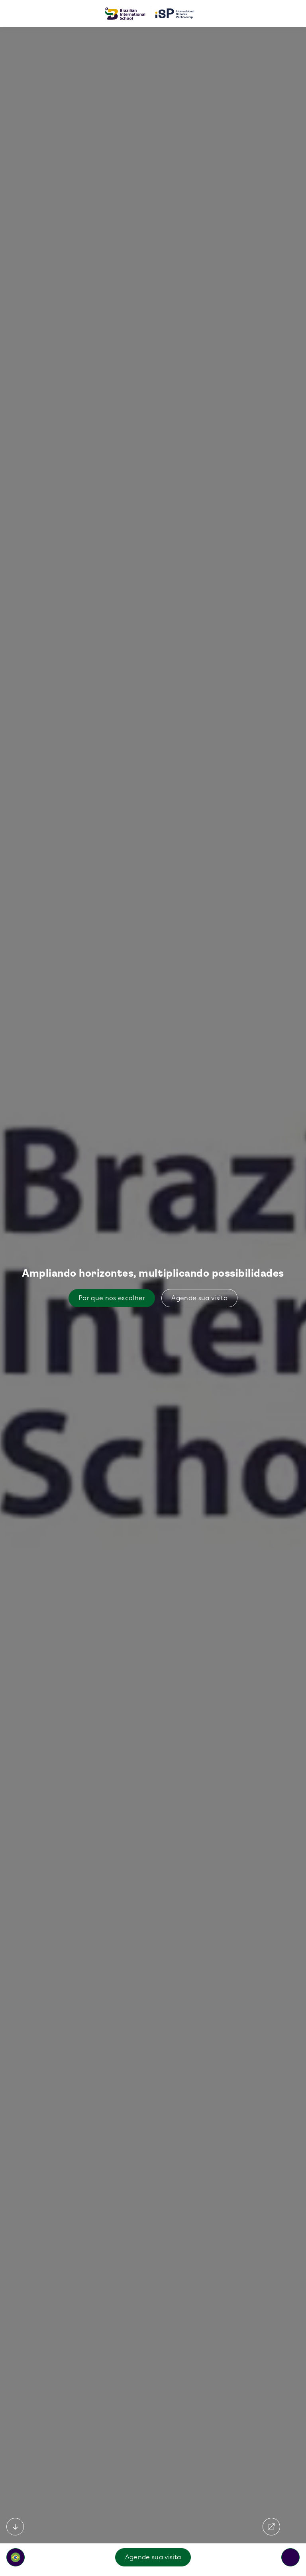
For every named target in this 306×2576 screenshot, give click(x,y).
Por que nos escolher (111, 1298)
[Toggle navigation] (290, 2557)
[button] (15, 2557)
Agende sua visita (153, 2557)
